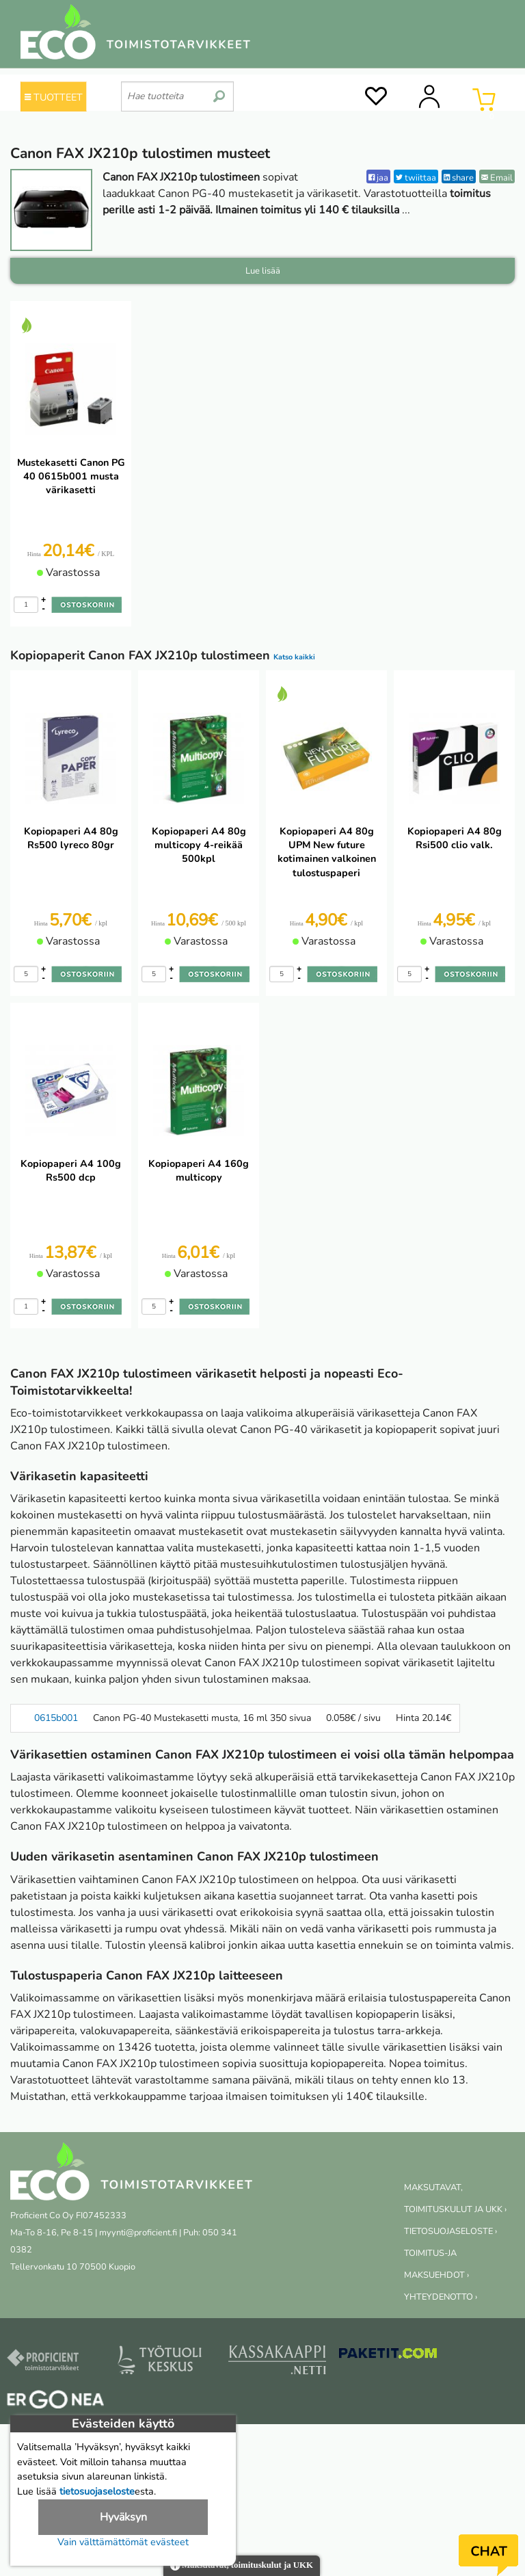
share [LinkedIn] (459, 177)
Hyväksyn (123, 2517)
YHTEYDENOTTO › (440, 2297)
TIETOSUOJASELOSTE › (450, 2231)
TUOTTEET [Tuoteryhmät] (54, 97)
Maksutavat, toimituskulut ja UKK (241, 2566)
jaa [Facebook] (378, 177)
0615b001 (56, 1717)
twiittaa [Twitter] (416, 177)
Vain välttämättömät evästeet (123, 2542)
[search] (219, 91)
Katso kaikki (294, 657)
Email (497, 177)
